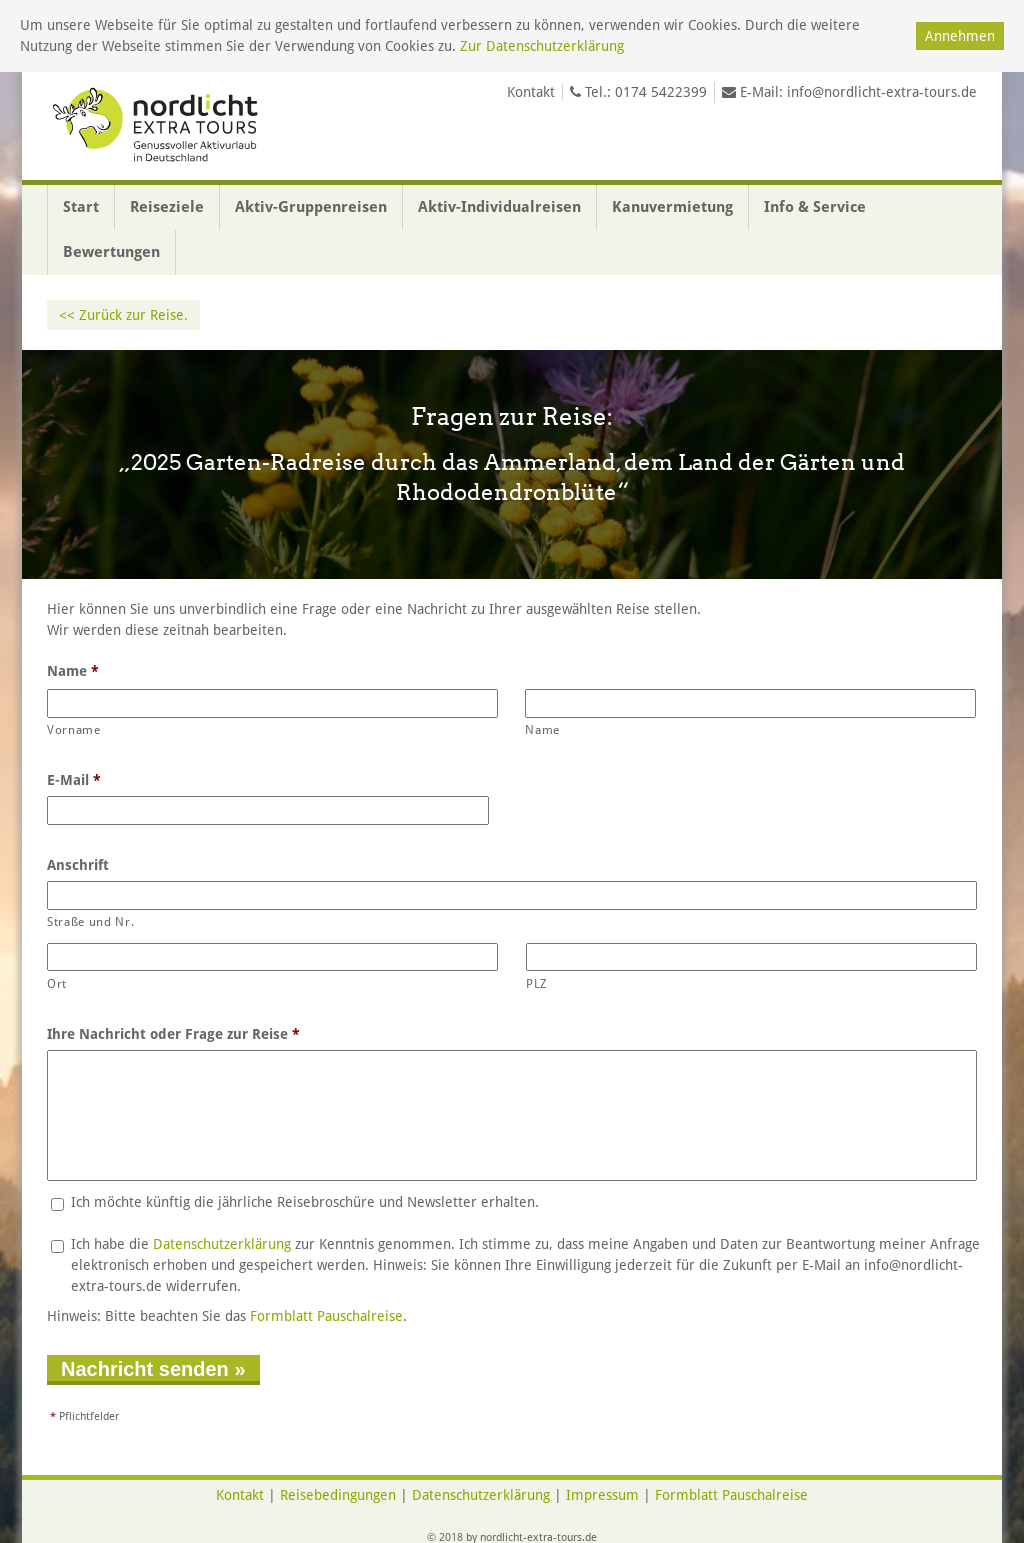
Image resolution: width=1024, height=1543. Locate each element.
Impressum (602, 1495)
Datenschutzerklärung (222, 1244)
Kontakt (531, 92)
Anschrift (78, 865)
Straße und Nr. (90, 922)
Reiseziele (167, 207)
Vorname (74, 730)
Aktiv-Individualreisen (499, 207)
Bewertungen (111, 252)
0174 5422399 (661, 92)
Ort (57, 984)
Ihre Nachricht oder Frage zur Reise (173, 1034)
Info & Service (815, 207)
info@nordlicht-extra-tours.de (882, 92)
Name (73, 671)
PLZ (536, 984)
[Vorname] (272, 703)
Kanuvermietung (672, 207)
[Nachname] (750, 703)
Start (81, 207)
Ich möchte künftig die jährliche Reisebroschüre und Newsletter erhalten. (305, 1202)
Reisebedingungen (338, 1495)
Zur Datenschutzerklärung (542, 46)
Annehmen (960, 36)
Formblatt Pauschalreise (326, 1316)
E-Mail (74, 780)
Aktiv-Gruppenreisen (311, 207)
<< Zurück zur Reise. (123, 315)
